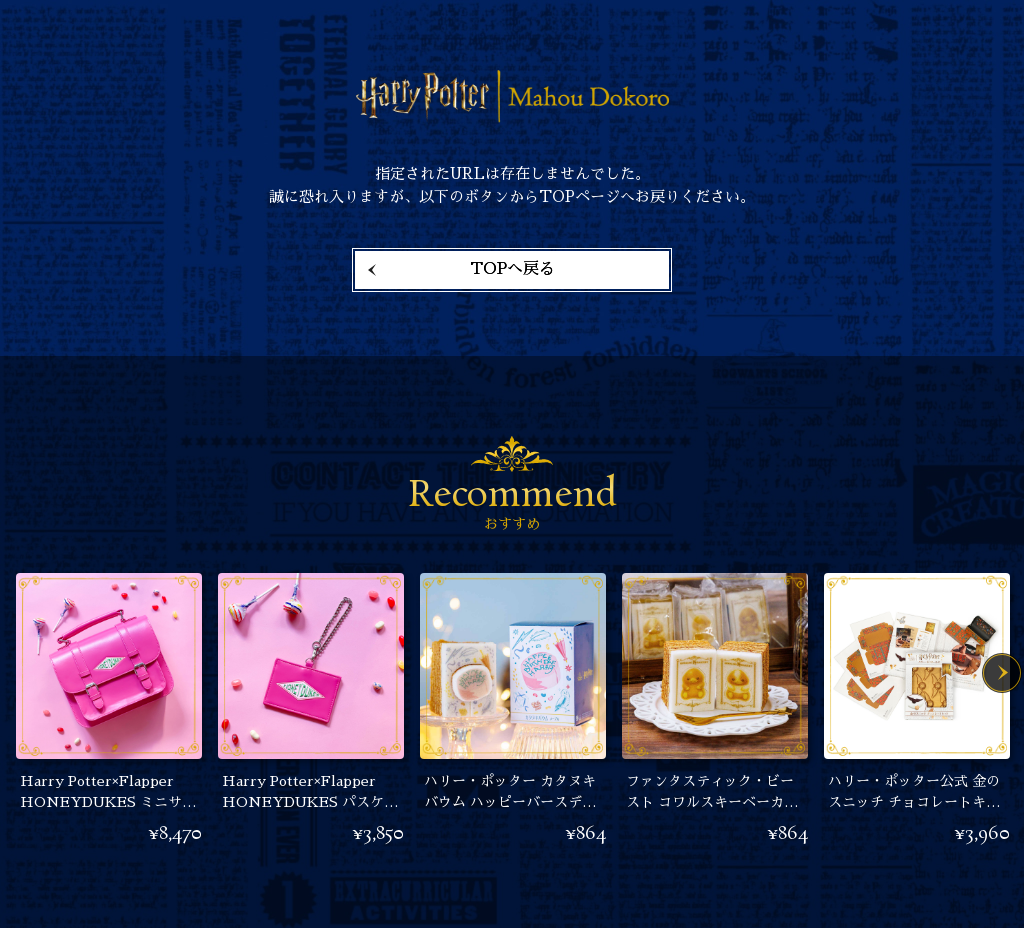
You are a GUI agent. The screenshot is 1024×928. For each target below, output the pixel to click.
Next (1002, 673)
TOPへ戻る (512, 269)
